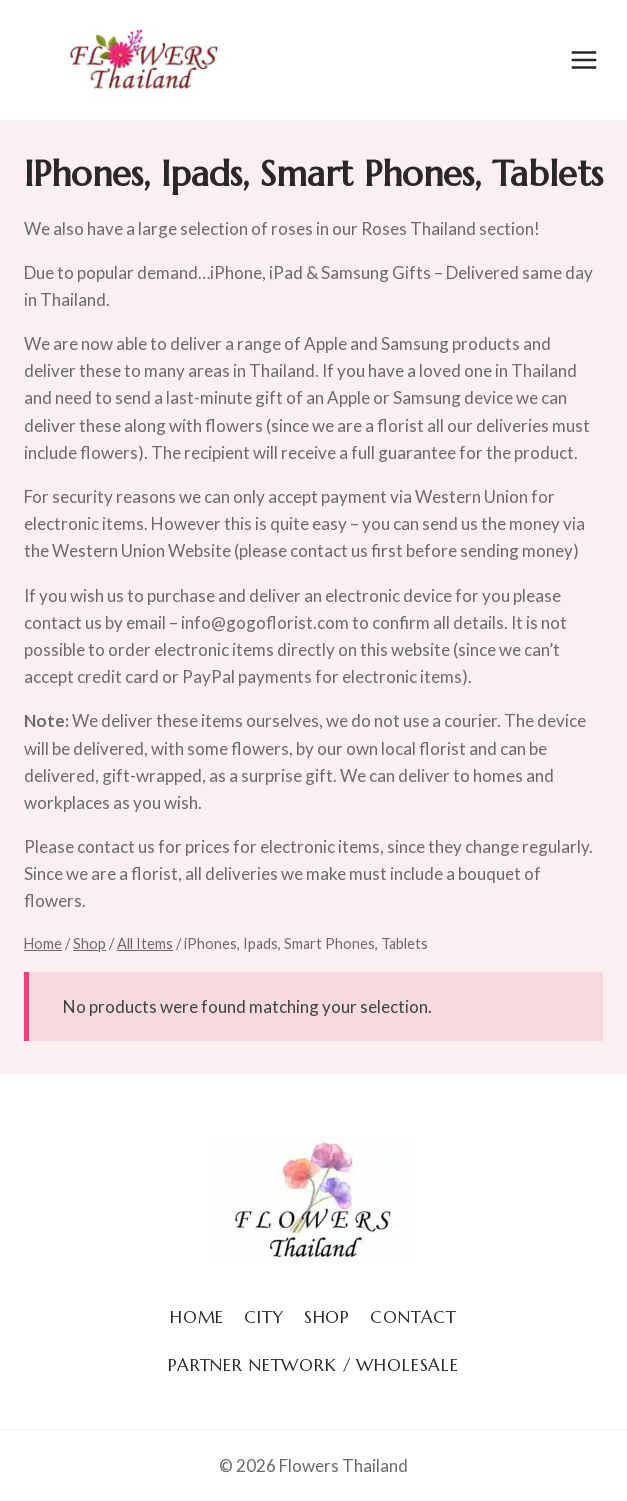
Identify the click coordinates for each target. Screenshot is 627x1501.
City (263, 1317)
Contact (413, 1317)
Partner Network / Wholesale (313, 1365)
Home (197, 1317)
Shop (327, 1317)
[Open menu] (583, 59)
